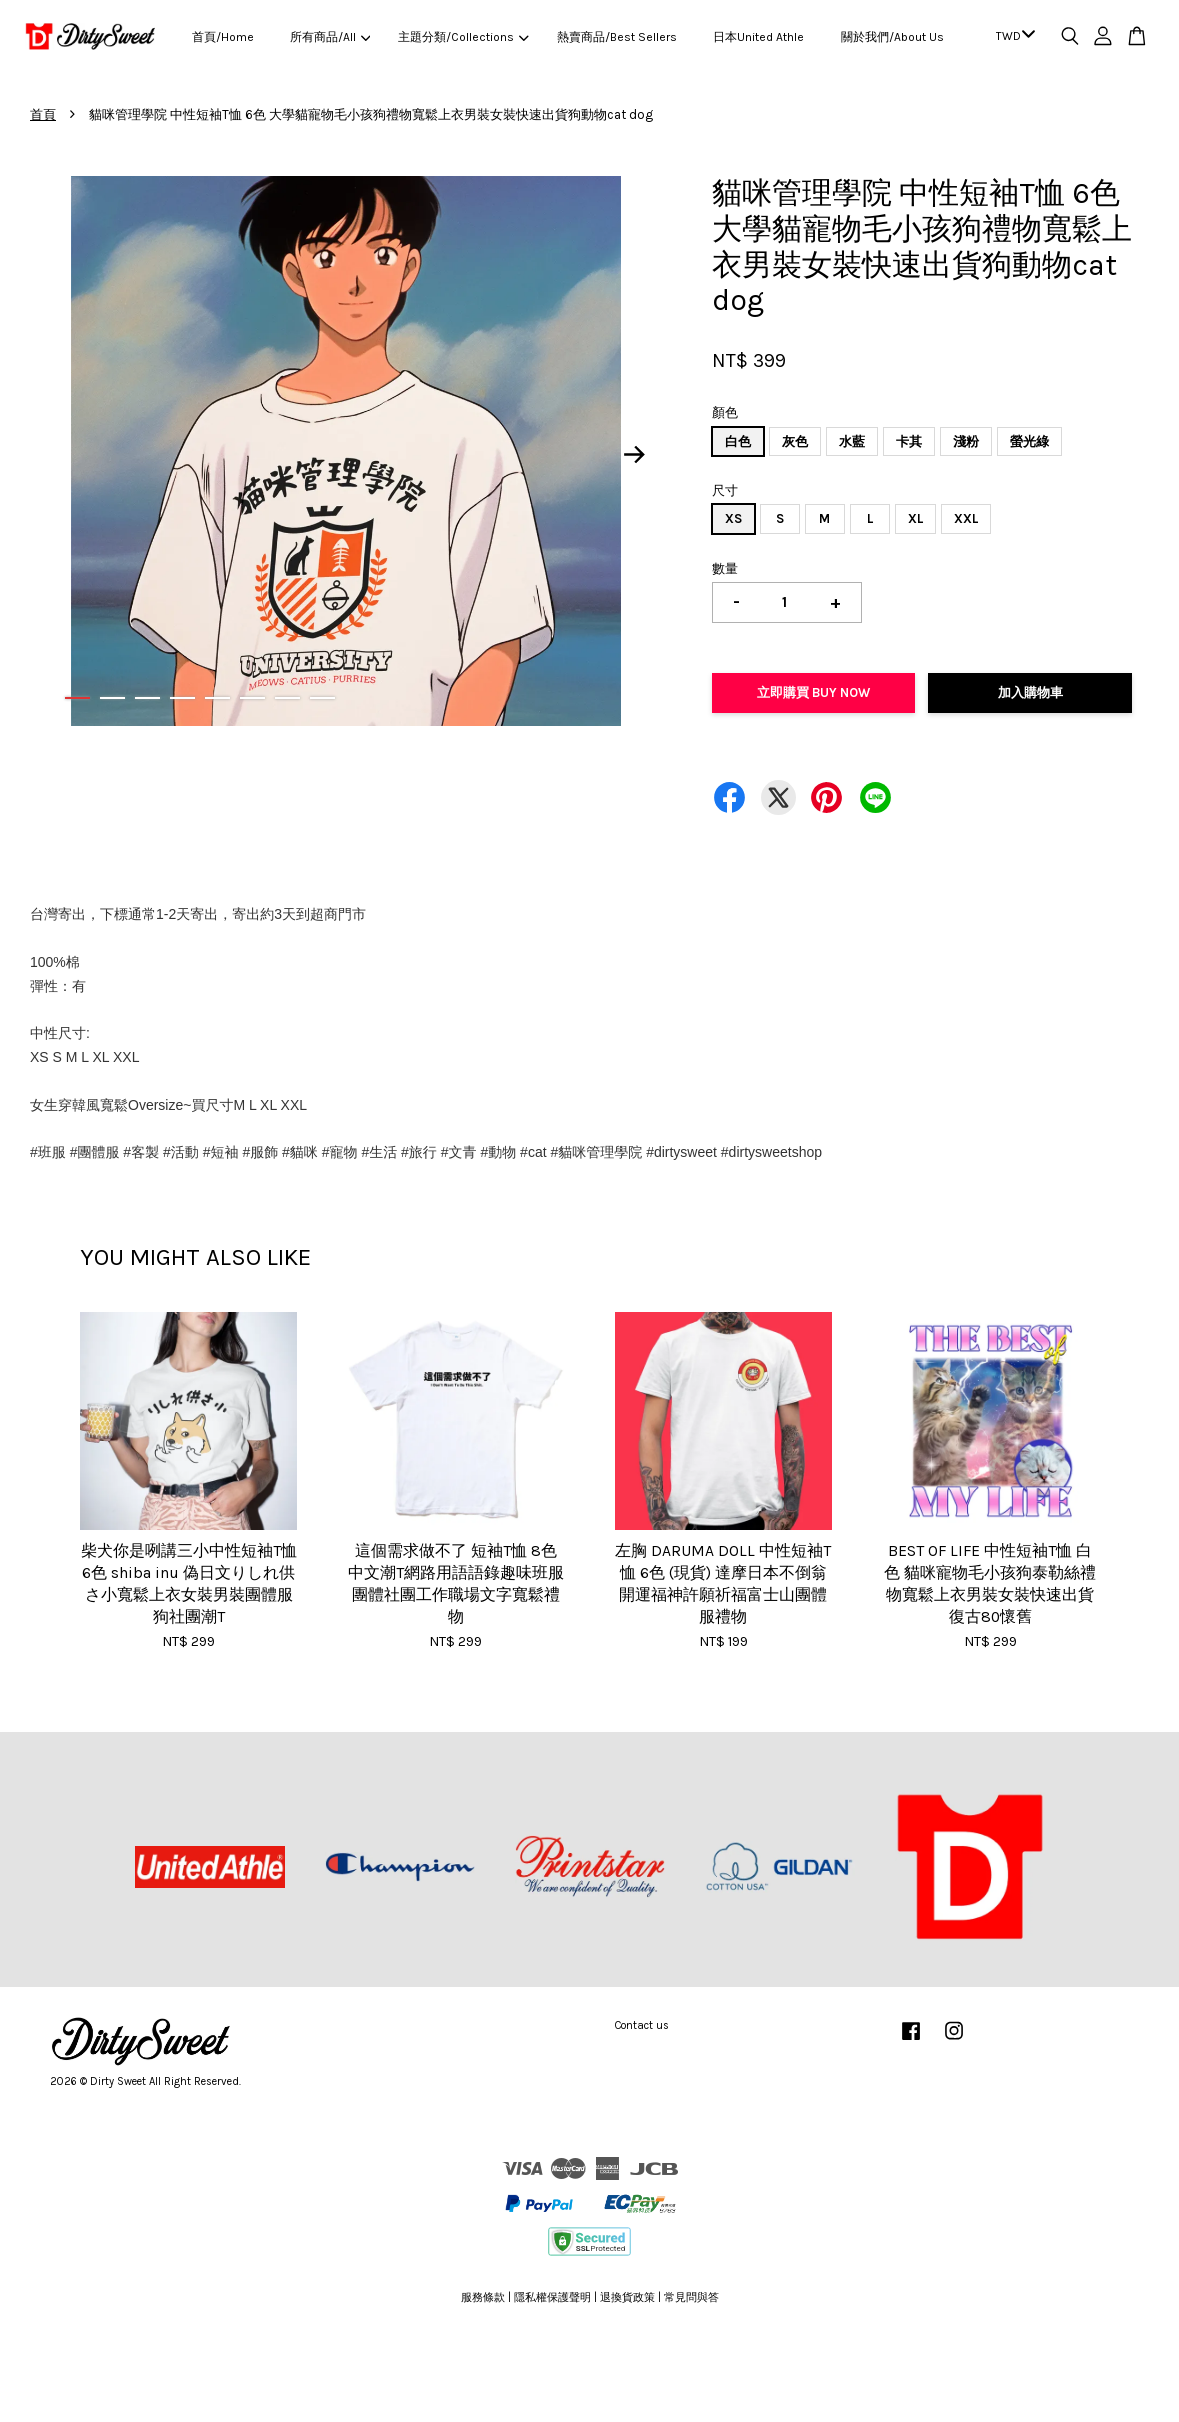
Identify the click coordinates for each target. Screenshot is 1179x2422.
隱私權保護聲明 (552, 2297)
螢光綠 (1029, 441)
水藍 (852, 441)
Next (635, 454)
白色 (738, 441)
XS (733, 518)
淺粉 (966, 441)
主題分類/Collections (463, 37)
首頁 (43, 114)
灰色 (795, 441)
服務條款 (483, 2297)
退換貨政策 (627, 2297)
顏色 (725, 412)
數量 (725, 568)
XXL (966, 518)
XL (915, 518)
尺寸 (725, 490)
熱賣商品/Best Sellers (617, 37)
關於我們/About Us (892, 37)
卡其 (909, 441)
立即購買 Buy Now (813, 692)
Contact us (642, 2025)
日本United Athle (758, 37)
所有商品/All (330, 37)
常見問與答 (691, 2297)
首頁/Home (223, 37)
